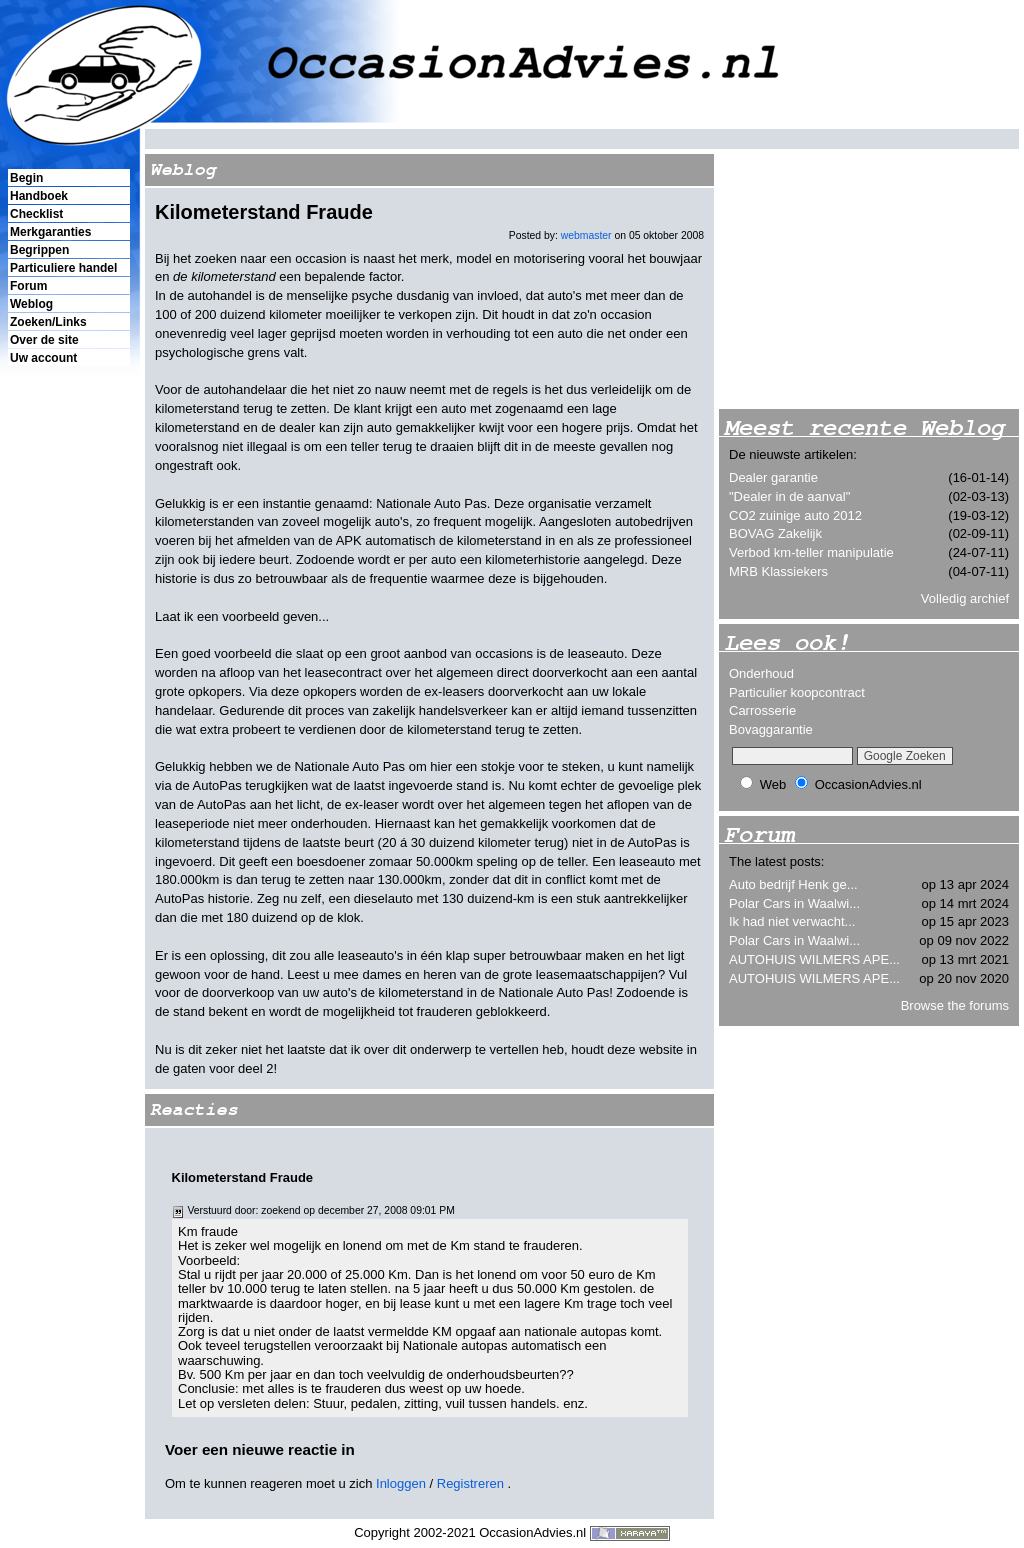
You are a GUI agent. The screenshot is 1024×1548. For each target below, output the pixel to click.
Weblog (31, 304)
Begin (26, 178)
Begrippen (39, 250)
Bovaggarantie (771, 729)
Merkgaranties (50, 232)
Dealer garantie (773, 477)
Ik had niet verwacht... (792, 921)
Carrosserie (762, 710)
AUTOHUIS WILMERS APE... (814, 959)
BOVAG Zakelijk (775, 533)
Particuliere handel (63, 268)
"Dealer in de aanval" (789, 496)
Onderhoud (761, 673)
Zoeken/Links (48, 322)
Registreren (470, 1483)
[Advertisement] (68, 711)
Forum (28, 286)
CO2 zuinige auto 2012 (795, 515)
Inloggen (401, 1483)
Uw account (43, 358)
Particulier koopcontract (797, 692)
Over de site (44, 340)
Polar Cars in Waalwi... (794, 903)
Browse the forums (955, 1005)
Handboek (39, 196)
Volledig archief (965, 598)
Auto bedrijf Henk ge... (793, 884)
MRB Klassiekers (778, 571)
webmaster (586, 235)
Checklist (36, 214)
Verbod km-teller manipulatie (811, 552)
